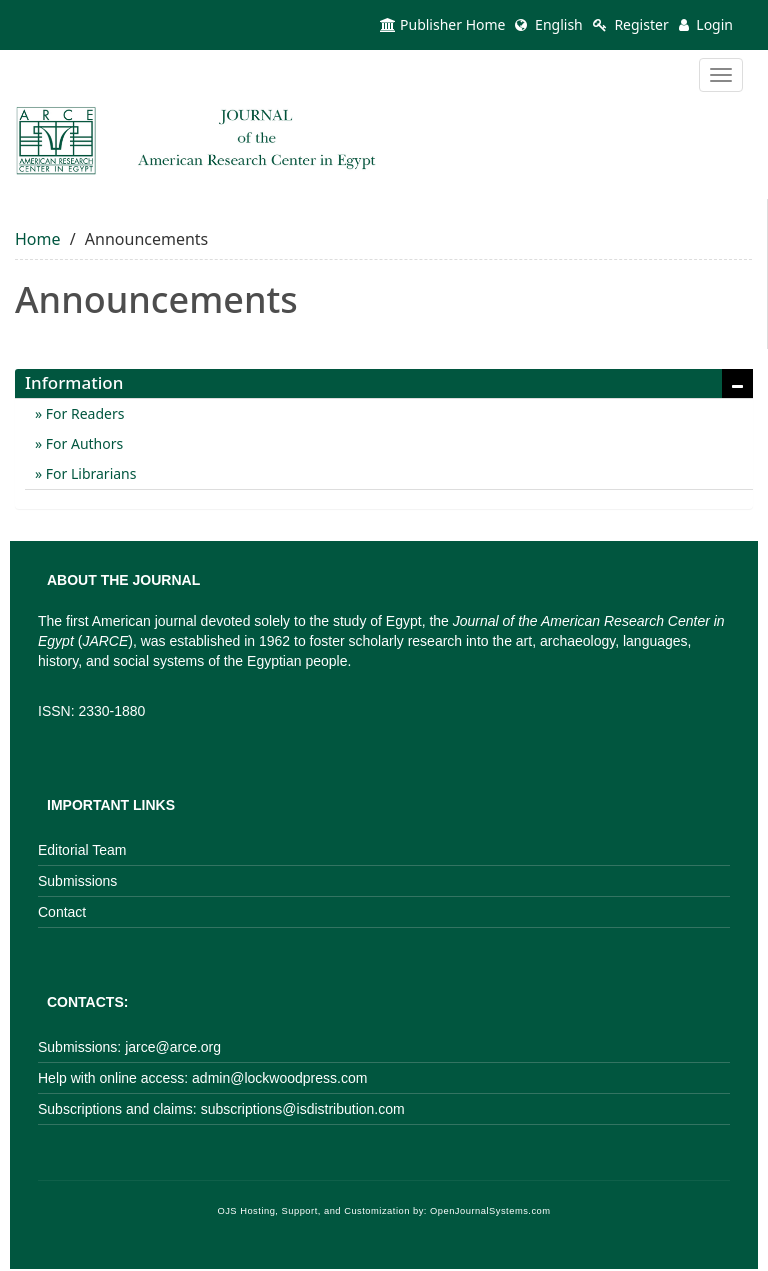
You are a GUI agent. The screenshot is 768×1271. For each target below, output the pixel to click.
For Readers (83, 413)
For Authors (82, 443)
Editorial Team (82, 850)
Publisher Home (442, 24)
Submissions (77, 881)
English (548, 24)
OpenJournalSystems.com (490, 1211)
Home (38, 239)
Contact (62, 912)
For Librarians (89, 473)
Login (706, 24)
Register (631, 24)
